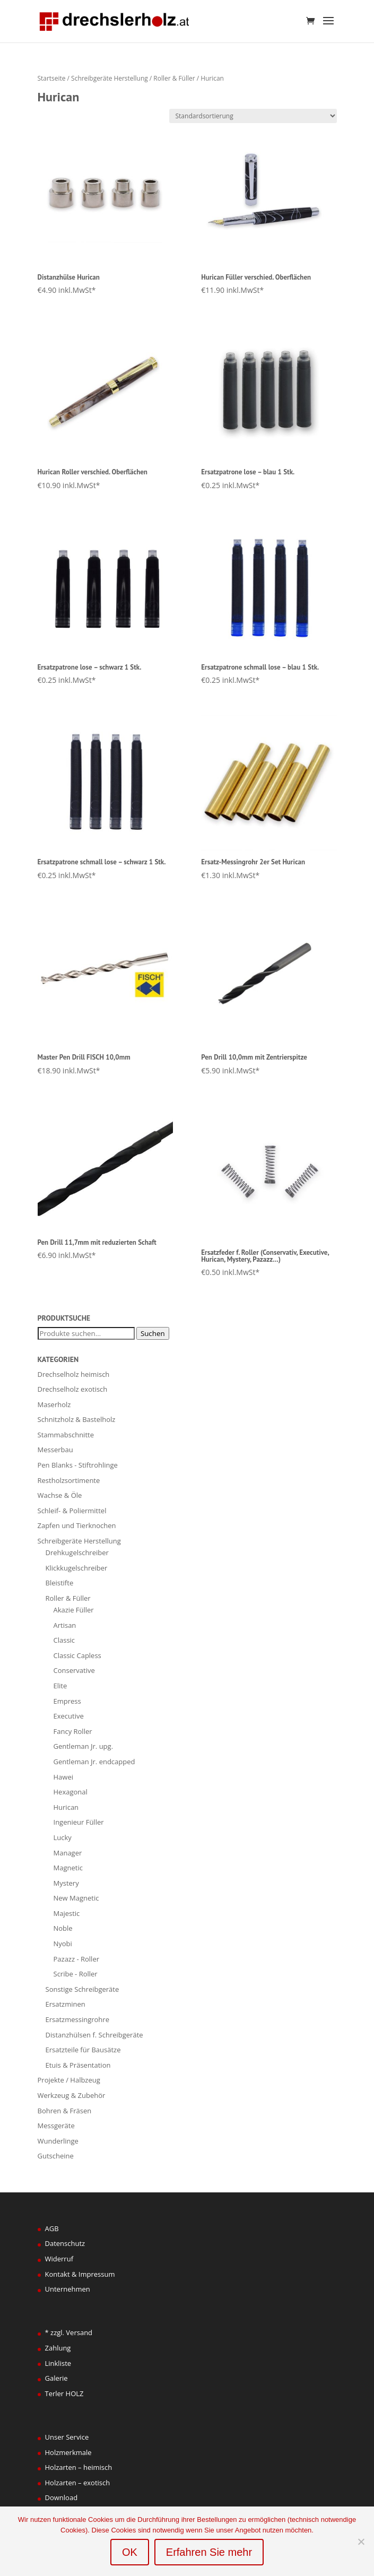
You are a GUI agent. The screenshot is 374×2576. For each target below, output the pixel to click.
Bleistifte (60, 1583)
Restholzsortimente (69, 1480)
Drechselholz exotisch (73, 1389)
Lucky (63, 1837)
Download (61, 2497)
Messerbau (55, 1449)
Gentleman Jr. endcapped (94, 1761)
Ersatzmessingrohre (77, 2019)
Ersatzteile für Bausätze (83, 2049)
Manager (68, 1853)
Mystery (66, 1883)
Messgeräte (56, 2125)
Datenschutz (65, 2243)
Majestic (67, 1913)
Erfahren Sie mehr (209, 2552)
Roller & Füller (174, 78)
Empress (67, 1701)
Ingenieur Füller (79, 1822)
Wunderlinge (58, 2141)
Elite (60, 1685)
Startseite (52, 78)
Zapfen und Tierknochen (77, 1525)
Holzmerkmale (68, 2452)
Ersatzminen (65, 2004)
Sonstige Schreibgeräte (82, 1989)
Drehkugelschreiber (77, 1552)
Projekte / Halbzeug (69, 2080)
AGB (52, 2228)
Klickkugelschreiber (77, 1568)
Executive (69, 1716)
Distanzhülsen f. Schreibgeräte (94, 2035)
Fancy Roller (73, 1731)
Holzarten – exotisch (77, 2482)
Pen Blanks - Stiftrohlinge (78, 1465)
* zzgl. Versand (69, 2332)
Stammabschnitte (66, 1434)
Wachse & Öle (60, 1495)
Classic (64, 1640)
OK (129, 2552)
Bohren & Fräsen (65, 2110)
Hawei (63, 1777)
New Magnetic (76, 1898)
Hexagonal (71, 1792)
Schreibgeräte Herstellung (109, 78)
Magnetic (68, 1867)
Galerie (56, 2378)
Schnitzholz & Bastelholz (77, 1419)
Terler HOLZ (64, 2393)
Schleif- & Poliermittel (72, 1510)
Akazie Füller (74, 1610)
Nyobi (63, 1943)
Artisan (65, 1625)
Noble (63, 1928)
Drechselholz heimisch (74, 1374)
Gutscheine (56, 2156)
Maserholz (54, 1404)
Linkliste (58, 2363)
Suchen (153, 1333)
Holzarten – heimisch (78, 2467)
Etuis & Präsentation (78, 2065)
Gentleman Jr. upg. (84, 1746)
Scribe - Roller (76, 1974)
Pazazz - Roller (77, 1959)
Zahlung (58, 2348)
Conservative (74, 1670)
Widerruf (59, 2258)
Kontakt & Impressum (80, 2274)
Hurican (66, 1807)
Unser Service (67, 2437)
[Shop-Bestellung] (253, 116)
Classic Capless (77, 1655)
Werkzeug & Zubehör (72, 2095)
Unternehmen (67, 2289)
